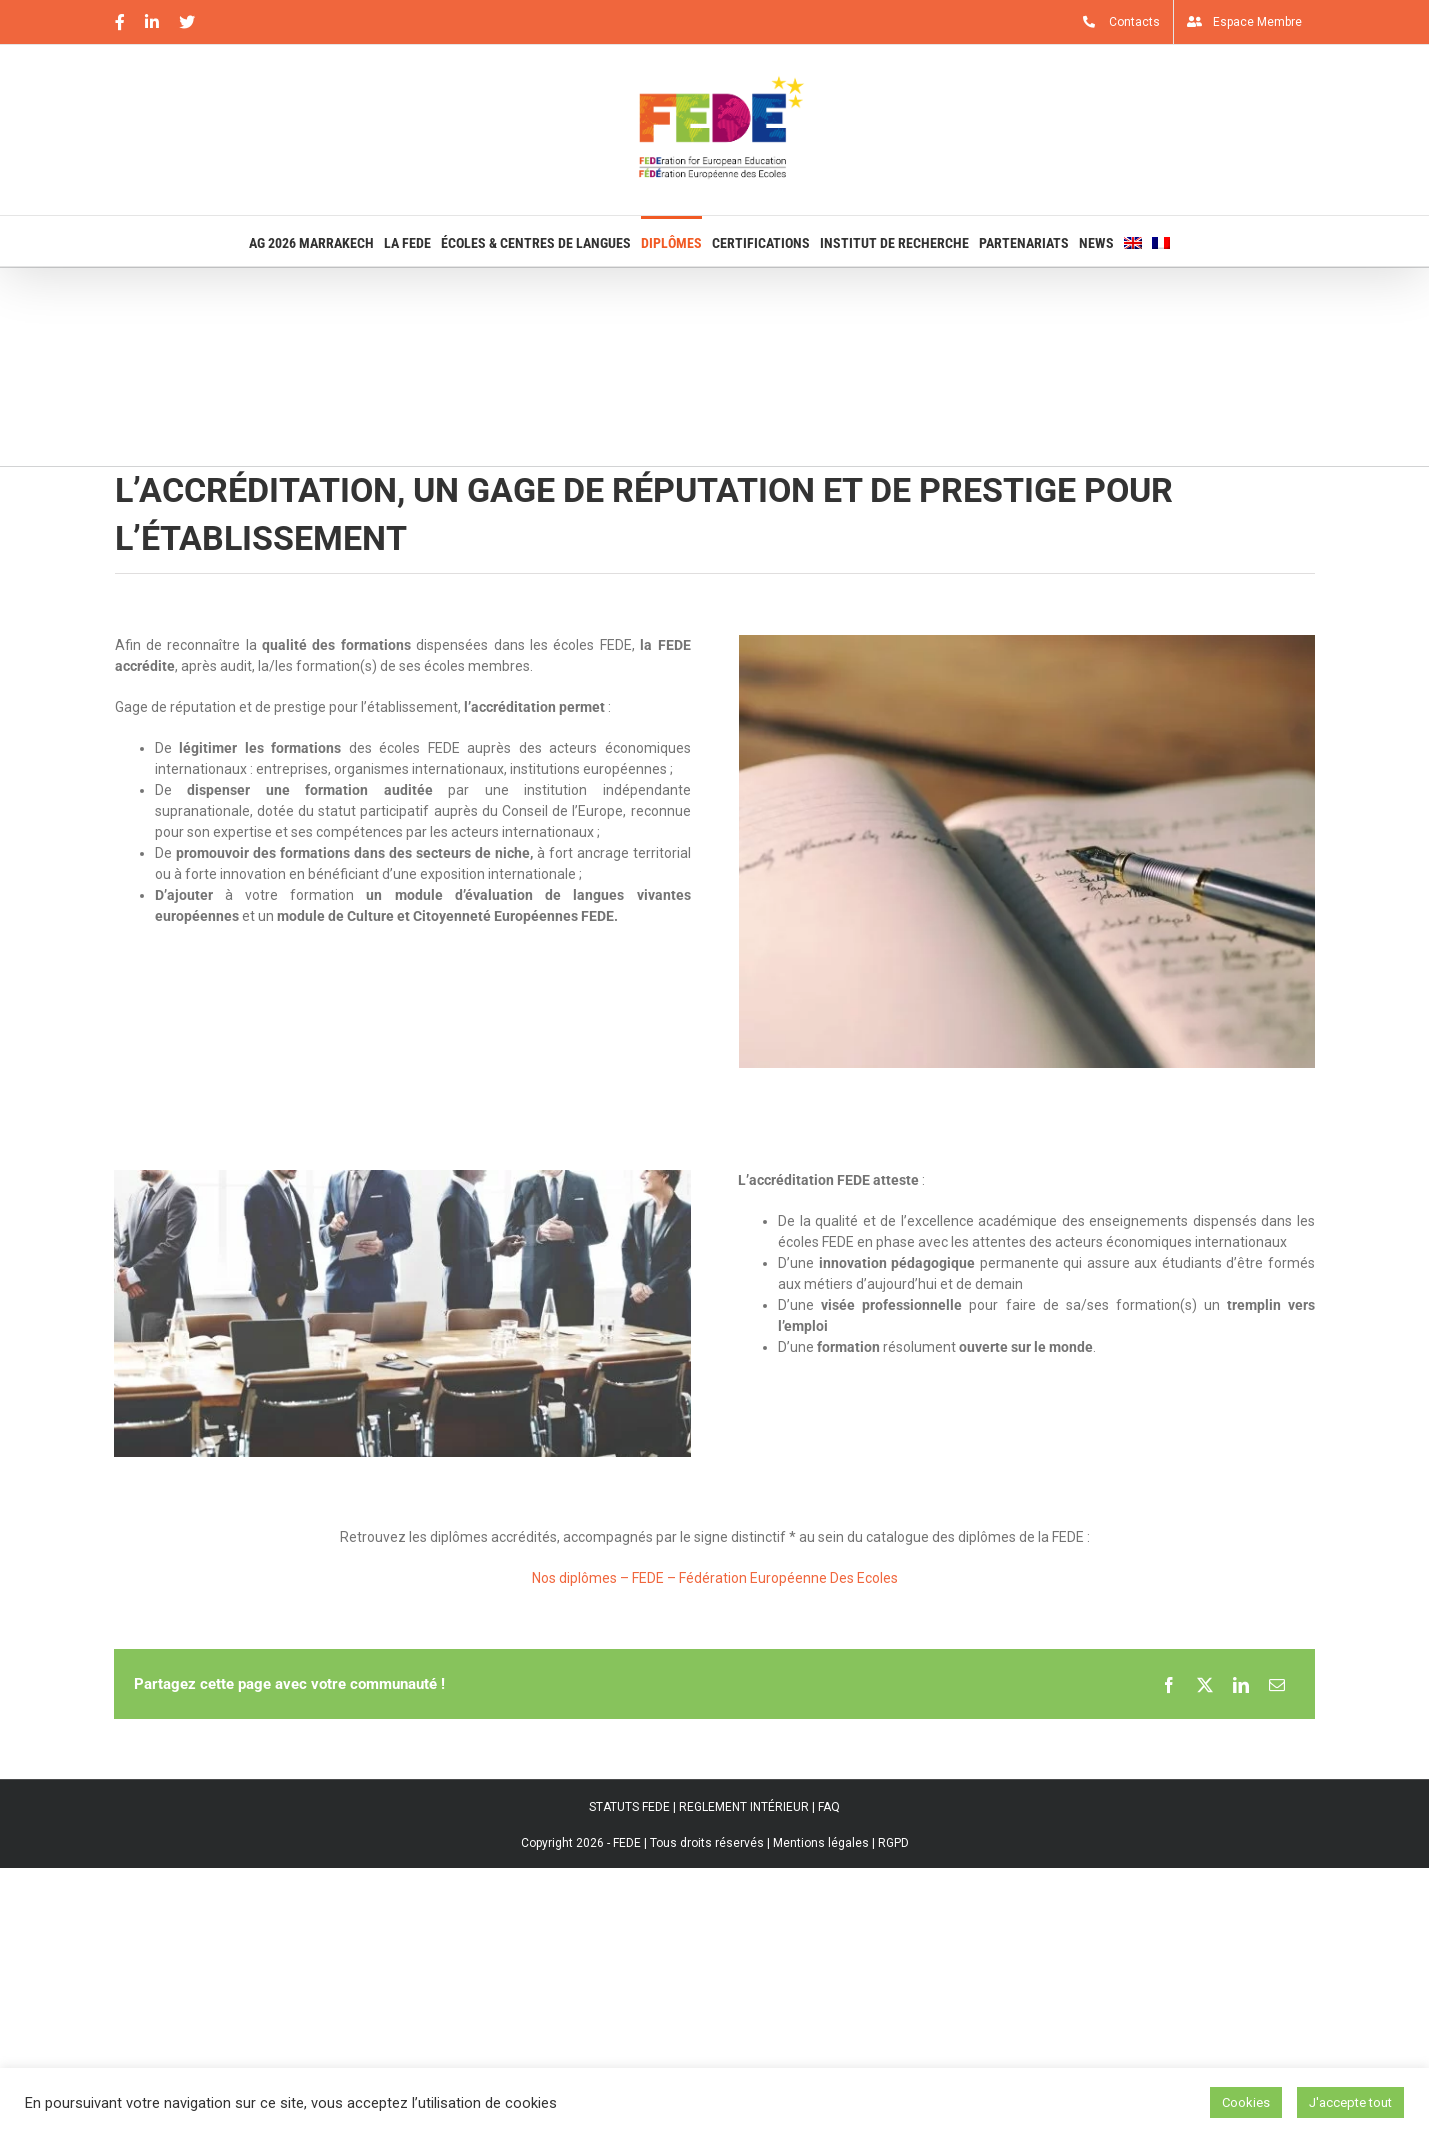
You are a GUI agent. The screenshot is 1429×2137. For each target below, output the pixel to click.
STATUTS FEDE (629, 1807)
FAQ (829, 1807)
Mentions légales (821, 1843)
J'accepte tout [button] (1350, 2102)
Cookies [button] (1246, 2102)
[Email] (1277, 1684)
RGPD (893, 1843)
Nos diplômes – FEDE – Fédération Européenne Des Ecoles (715, 1578)
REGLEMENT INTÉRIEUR (744, 1807)
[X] (1205, 1684)
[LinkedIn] (1241, 1684)
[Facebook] (1169, 1684)
